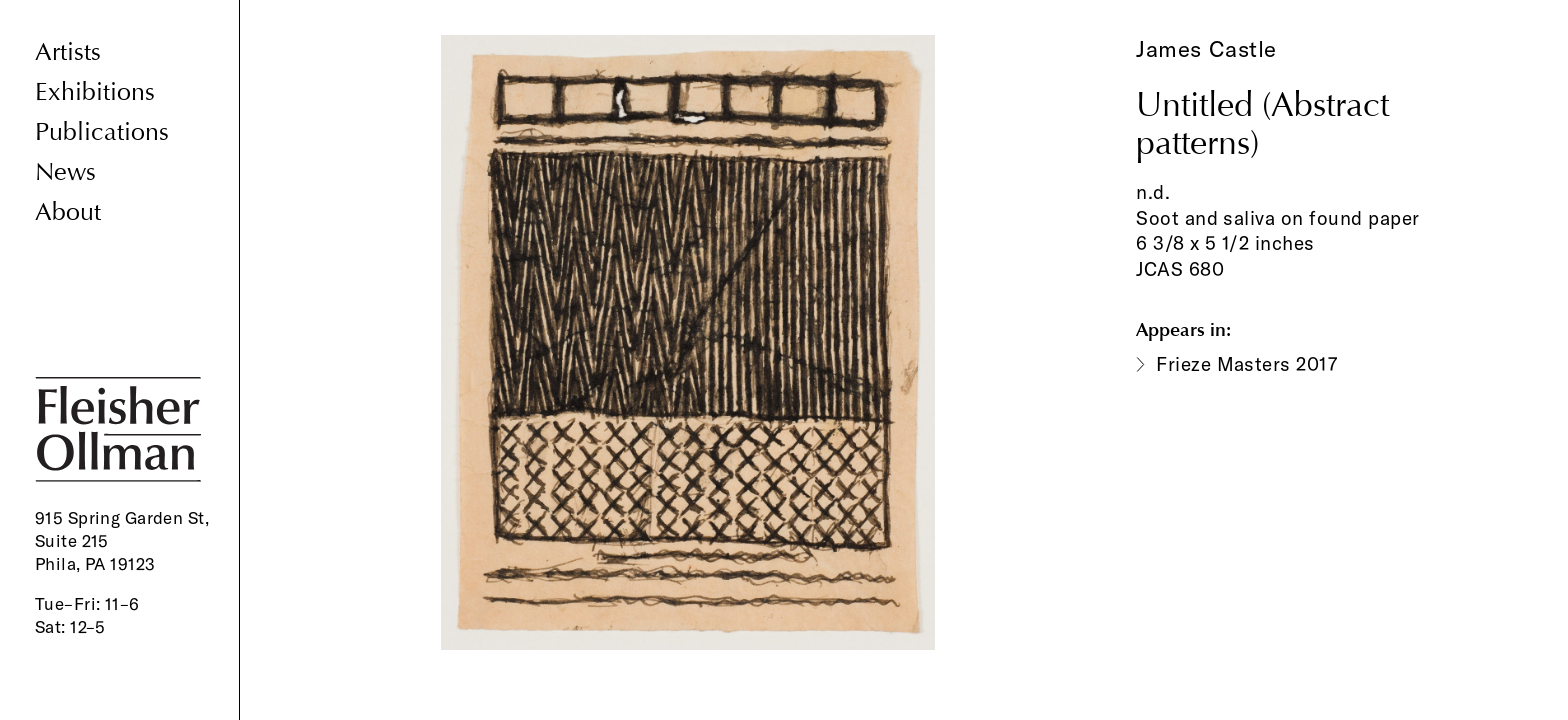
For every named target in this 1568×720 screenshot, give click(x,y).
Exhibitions (95, 92)
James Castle (1206, 49)
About (68, 212)
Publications (102, 132)
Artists (68, 52)
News (65, 172)
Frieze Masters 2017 (1246, 364)
